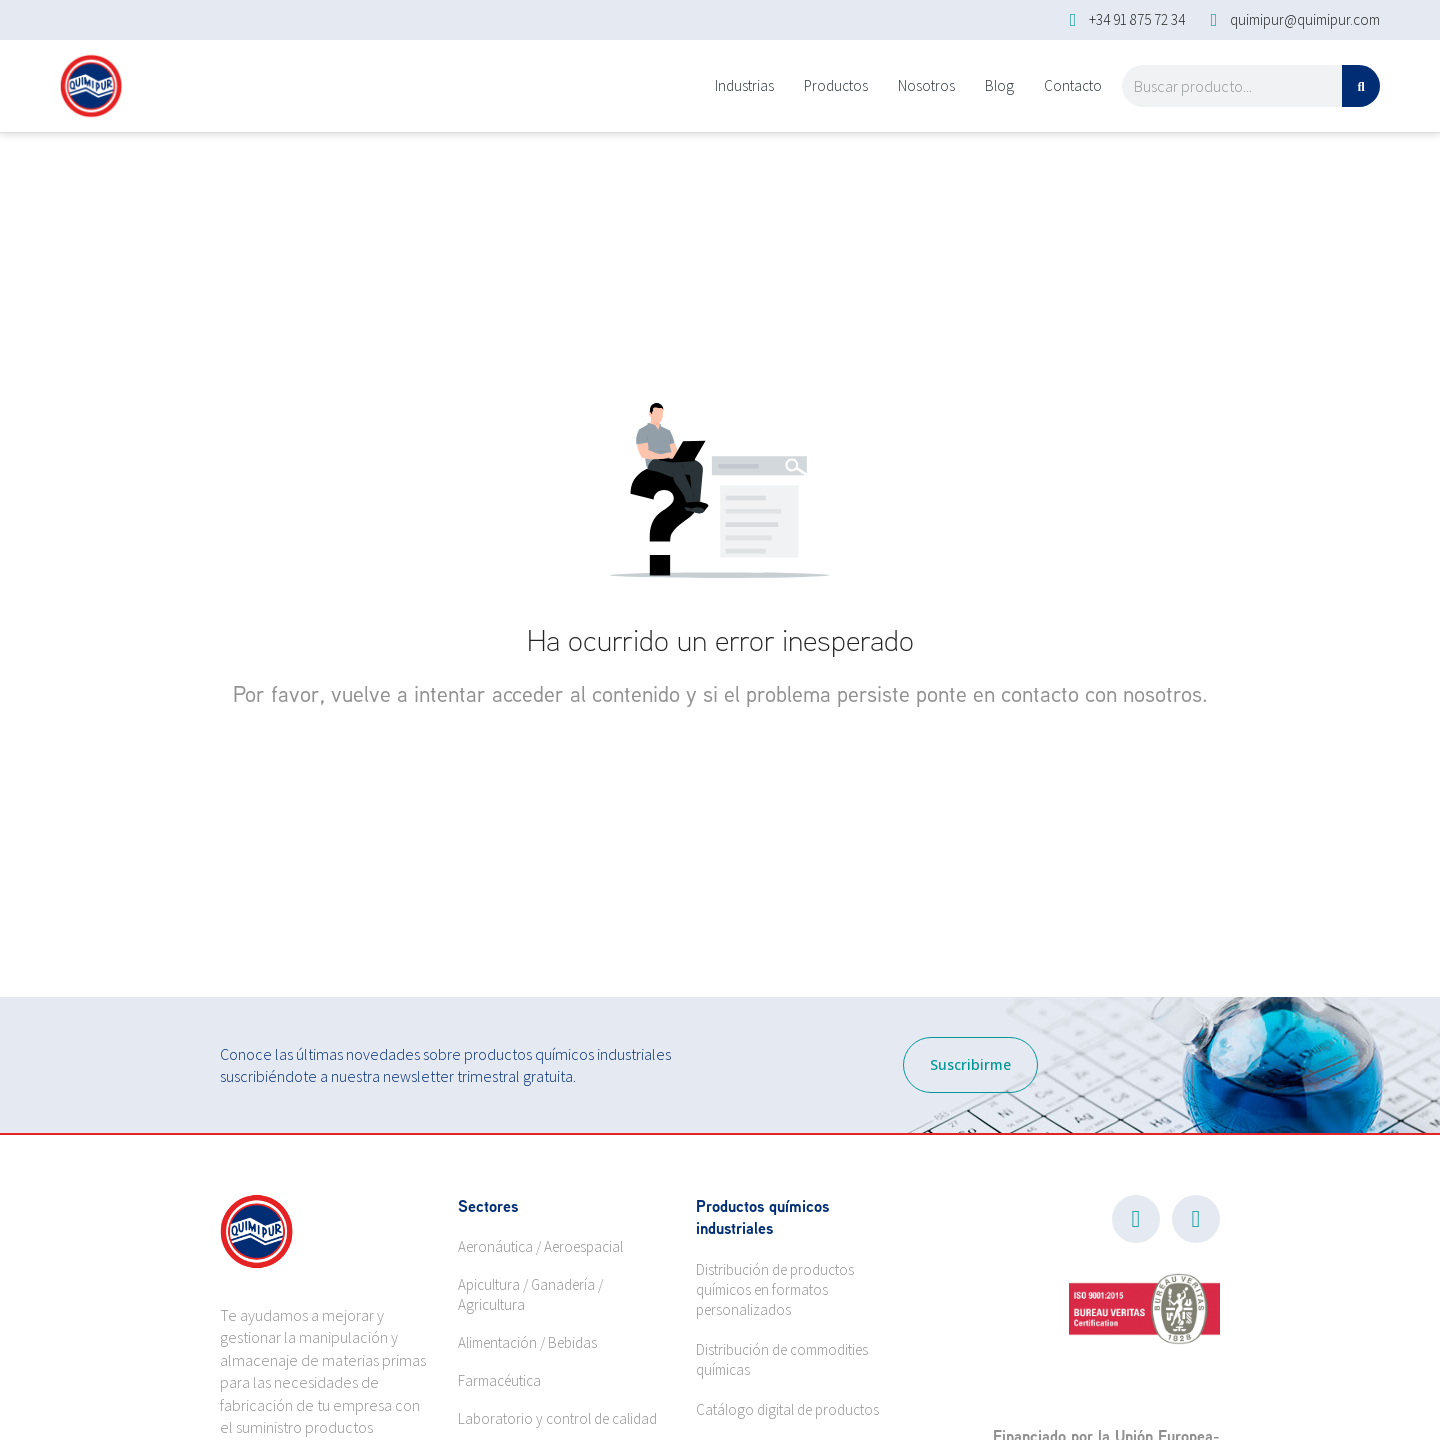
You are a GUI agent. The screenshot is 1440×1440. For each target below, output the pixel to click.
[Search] (1361, 86)
